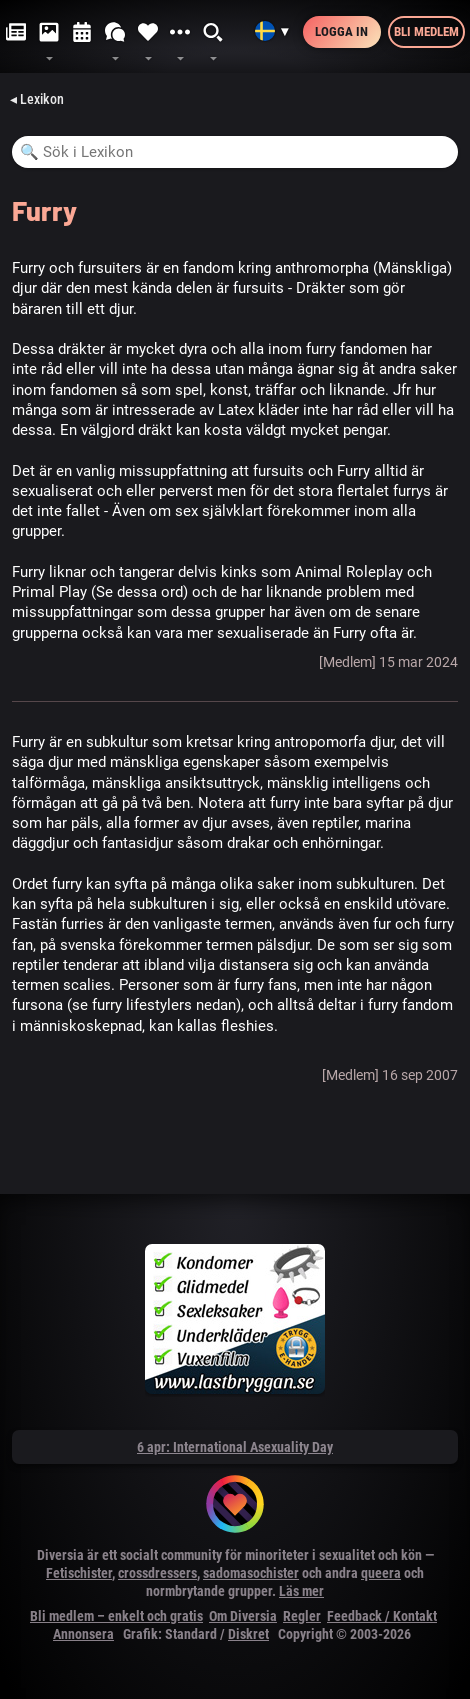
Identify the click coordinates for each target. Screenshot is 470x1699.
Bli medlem (426, 31)
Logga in (341, 31)
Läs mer (301, 1591)
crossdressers (157, 1573)
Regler (302, 1616)
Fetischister (79, 1573)
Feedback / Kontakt (382, 1616)
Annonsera (83, 1634)
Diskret (248, 1634)
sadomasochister (251, 1573)
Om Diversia (243, 1616)
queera (381, 1573)
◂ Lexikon (37, 99)
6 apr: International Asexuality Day (235, 1447)
